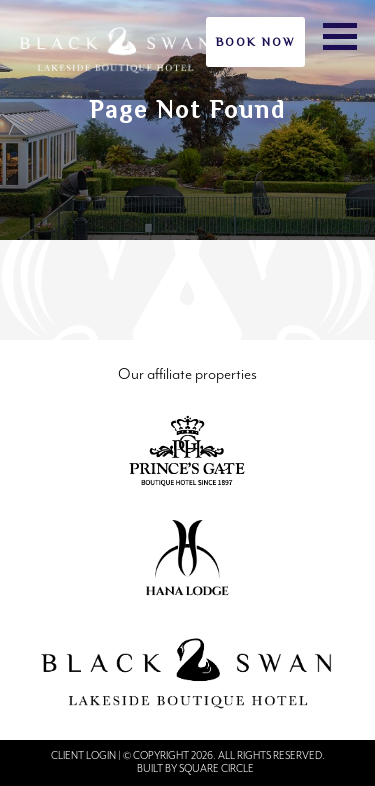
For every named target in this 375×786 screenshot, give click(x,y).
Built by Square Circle (195, 769)
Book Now (255, 42)
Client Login (83, 756)
